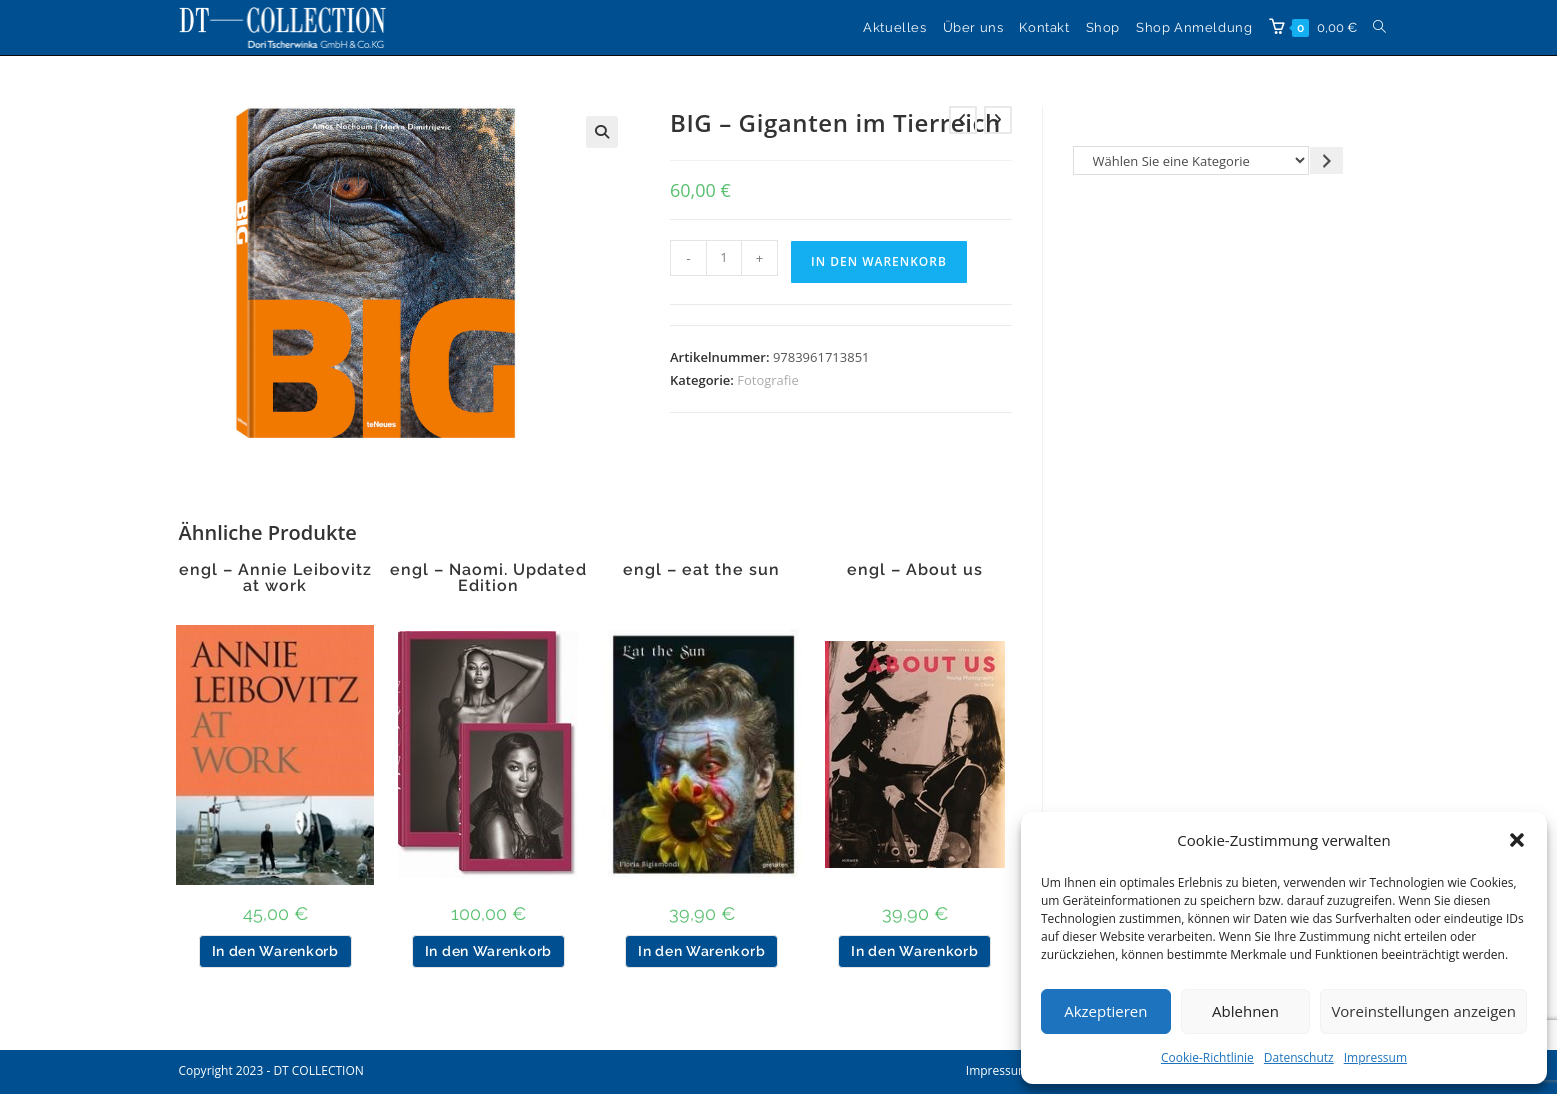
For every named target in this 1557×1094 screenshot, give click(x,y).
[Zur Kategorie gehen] (1326, 160)
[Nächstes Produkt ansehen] (998, 120)
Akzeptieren (1105, 1011)
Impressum (1375, 1057)
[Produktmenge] (724, 258)
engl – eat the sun (701, 570)
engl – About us (915, 570)
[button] (1517, 840)
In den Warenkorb (879, 261)
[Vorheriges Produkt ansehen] (963, 120)
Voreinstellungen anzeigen (1423, 1011)
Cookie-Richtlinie (1207, 1057)
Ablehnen (1245, 1011)
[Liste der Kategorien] (1191, 160)
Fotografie (768, 380)
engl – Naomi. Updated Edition (488, 578)
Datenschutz (1299, 1057)
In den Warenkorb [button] (275, 951)
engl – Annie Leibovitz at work (275, 578)
